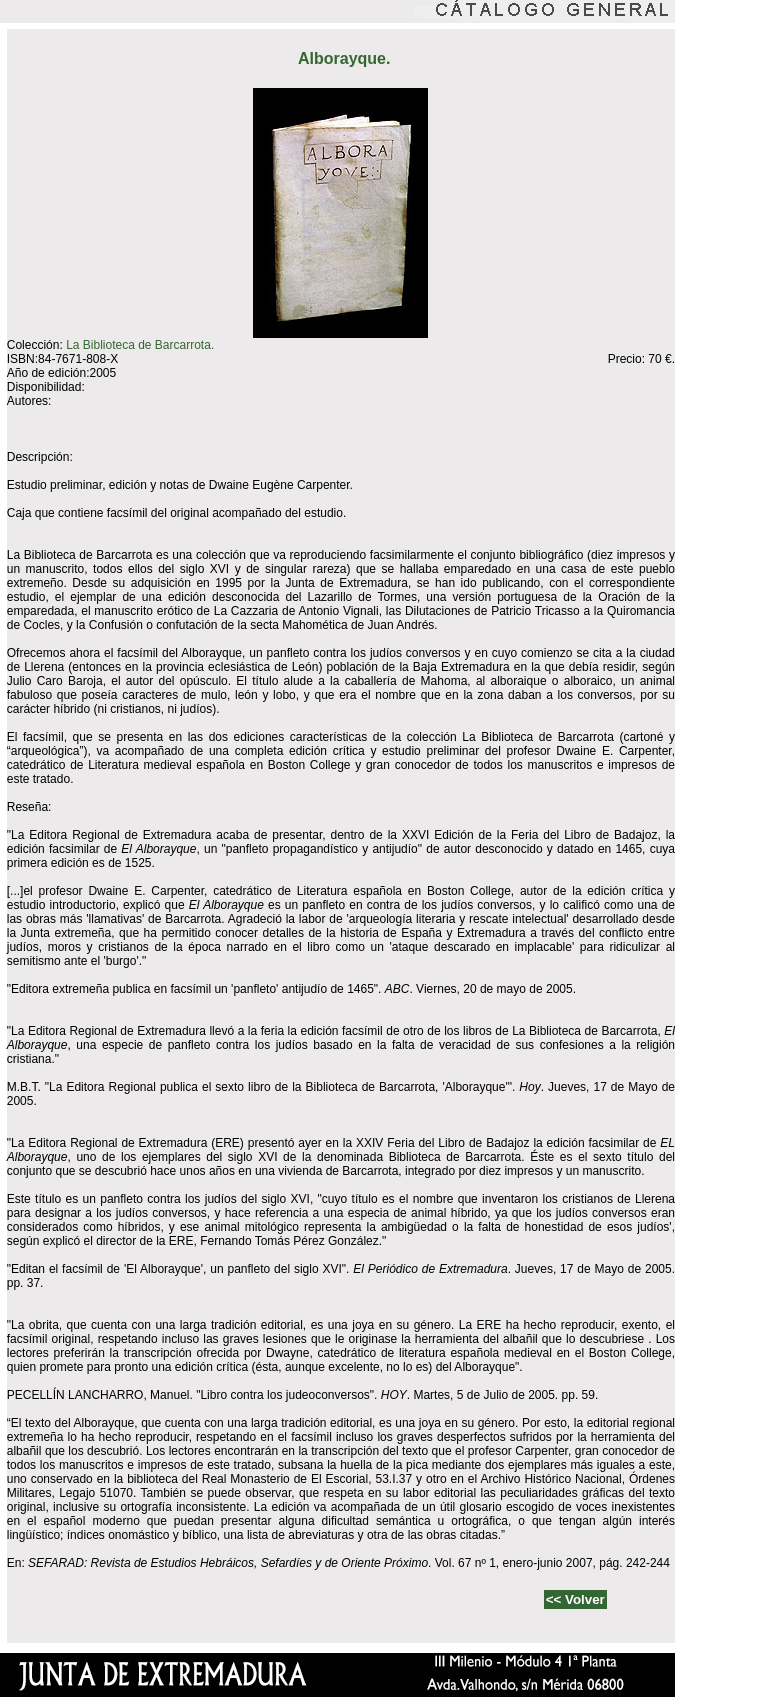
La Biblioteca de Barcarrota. (140, 345)
